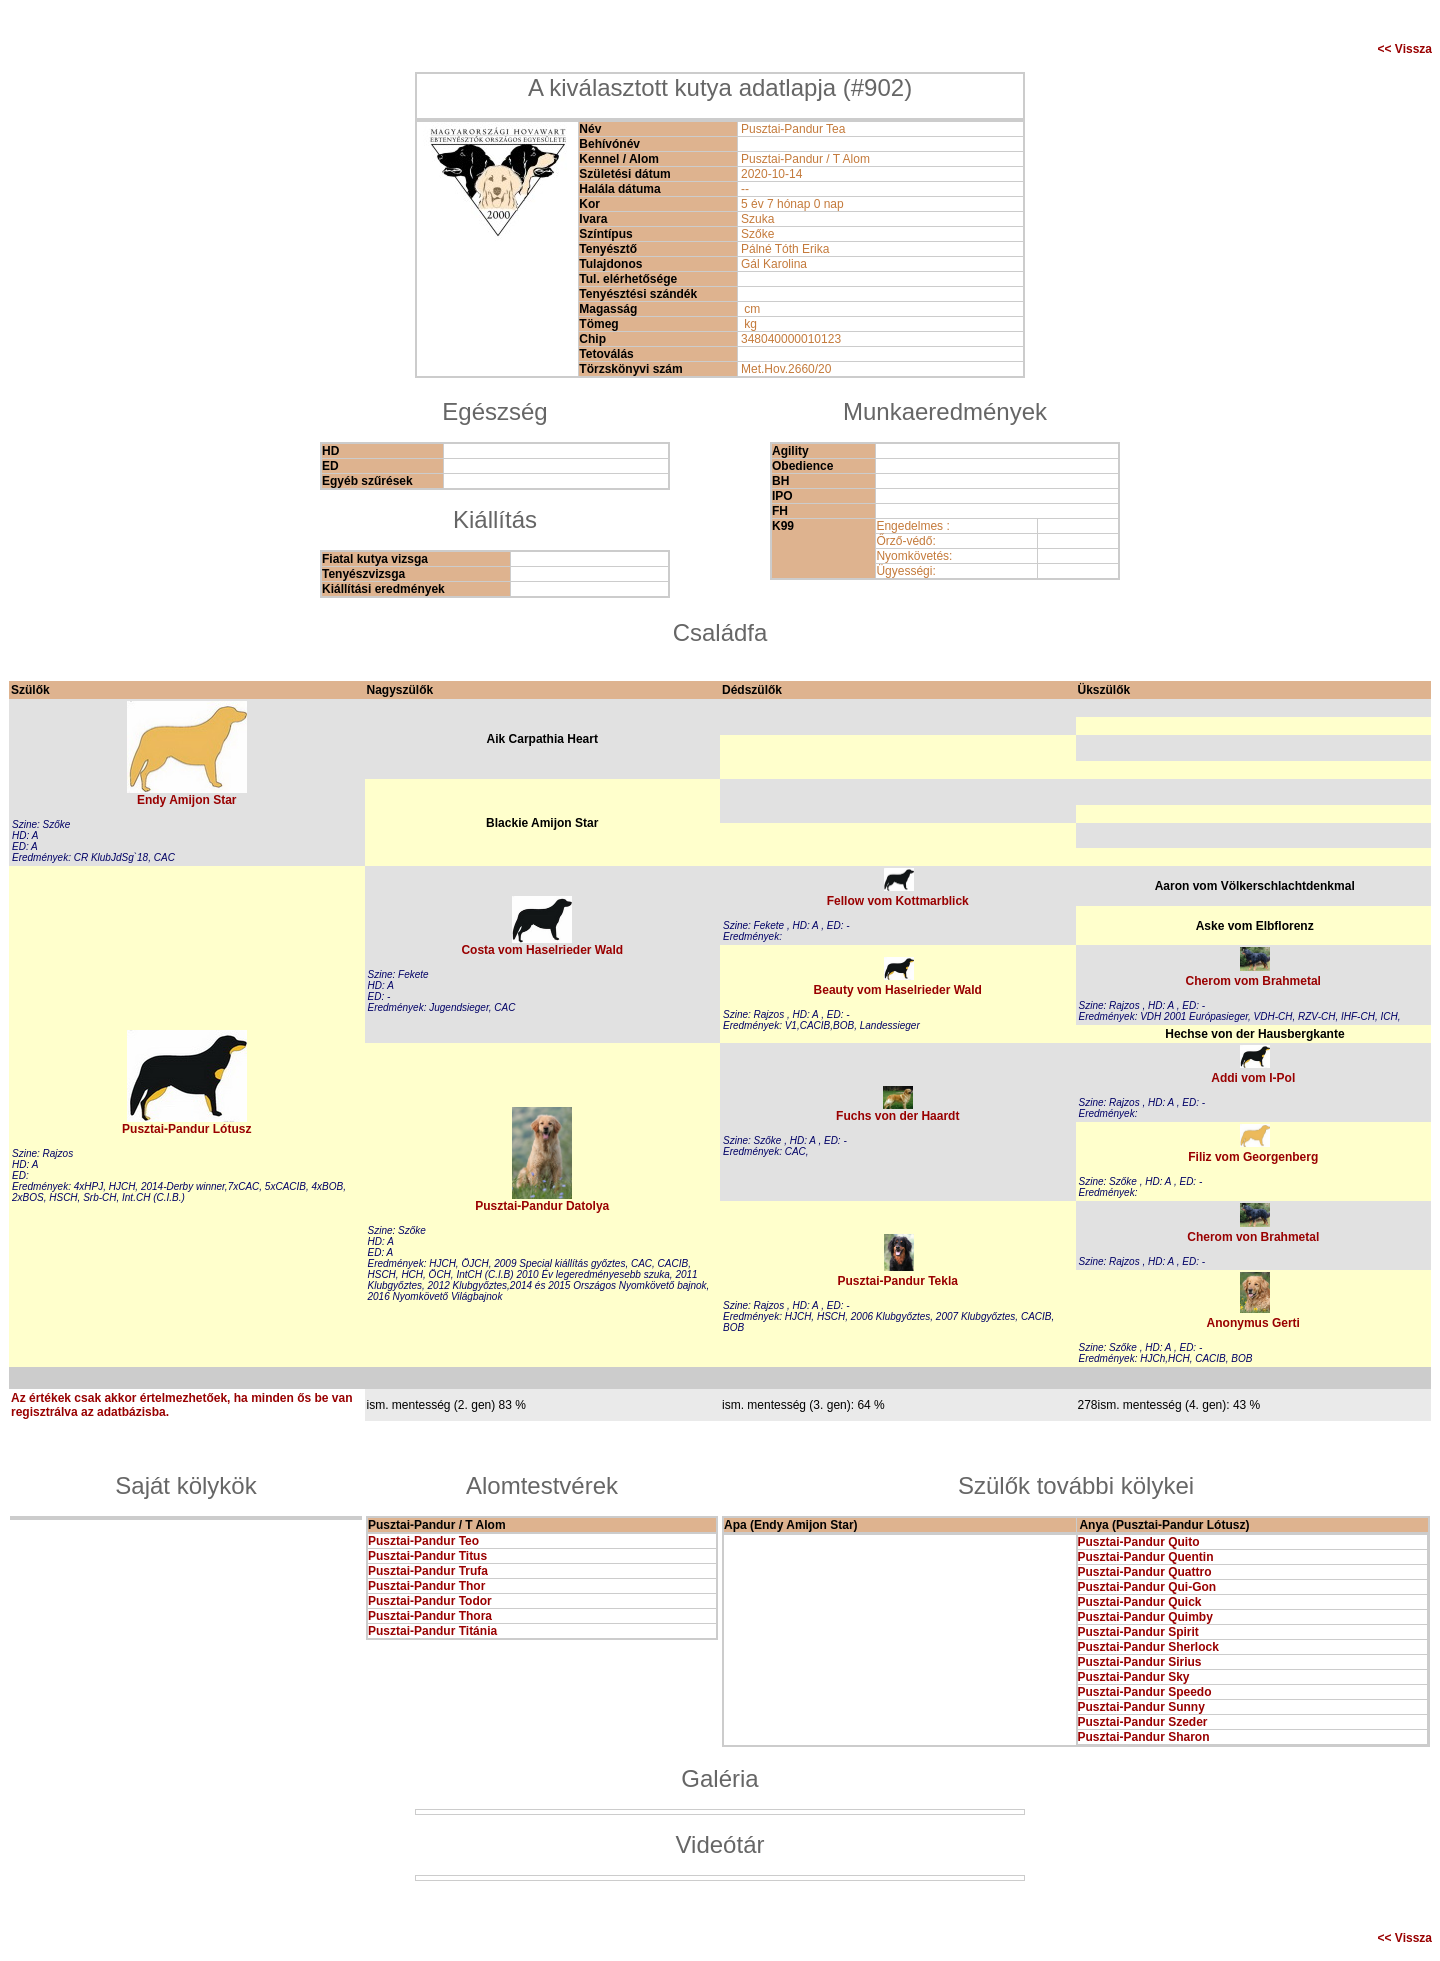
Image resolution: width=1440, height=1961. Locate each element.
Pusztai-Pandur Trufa (428, 1571)
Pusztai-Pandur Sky (1134, 1677)
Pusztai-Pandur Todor (430, 1601)
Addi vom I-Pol (1253, 1078)
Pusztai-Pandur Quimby (1145, 1617)
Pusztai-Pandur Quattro (1145, 1572)
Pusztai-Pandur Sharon (1144, 1737)
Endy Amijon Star (187, 800)
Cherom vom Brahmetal (1253, 981)
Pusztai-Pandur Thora (430, 1616)
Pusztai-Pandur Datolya (542, 1206)
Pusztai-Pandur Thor (426, 1586)
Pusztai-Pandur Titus (427, 1556)
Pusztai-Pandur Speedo (1145, 1692)
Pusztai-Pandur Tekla (898, 1281)
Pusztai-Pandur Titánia (432, 1631)
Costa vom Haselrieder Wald (542, 950)
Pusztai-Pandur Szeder (1143, 1722)
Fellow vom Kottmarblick (898, 901)
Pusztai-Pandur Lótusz (186, 1129)
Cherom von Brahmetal (1253, 1237)
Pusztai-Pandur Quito (1139, 1542)
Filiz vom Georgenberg (1253, 1157)
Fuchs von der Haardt (897, 1116)
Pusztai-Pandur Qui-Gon (1147, 1587)
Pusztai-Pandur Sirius (1140, 1662)
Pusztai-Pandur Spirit (1138, 1632)
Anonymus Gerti (1253, 1323)
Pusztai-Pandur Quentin (1146, 1557)
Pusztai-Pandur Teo (423, 1541)
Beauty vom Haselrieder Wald (898, 990)
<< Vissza (1405, 49)
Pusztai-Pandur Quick (1140, 1602)
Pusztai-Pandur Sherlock (1148, 1647)
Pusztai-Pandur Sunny (1141, 1707)
